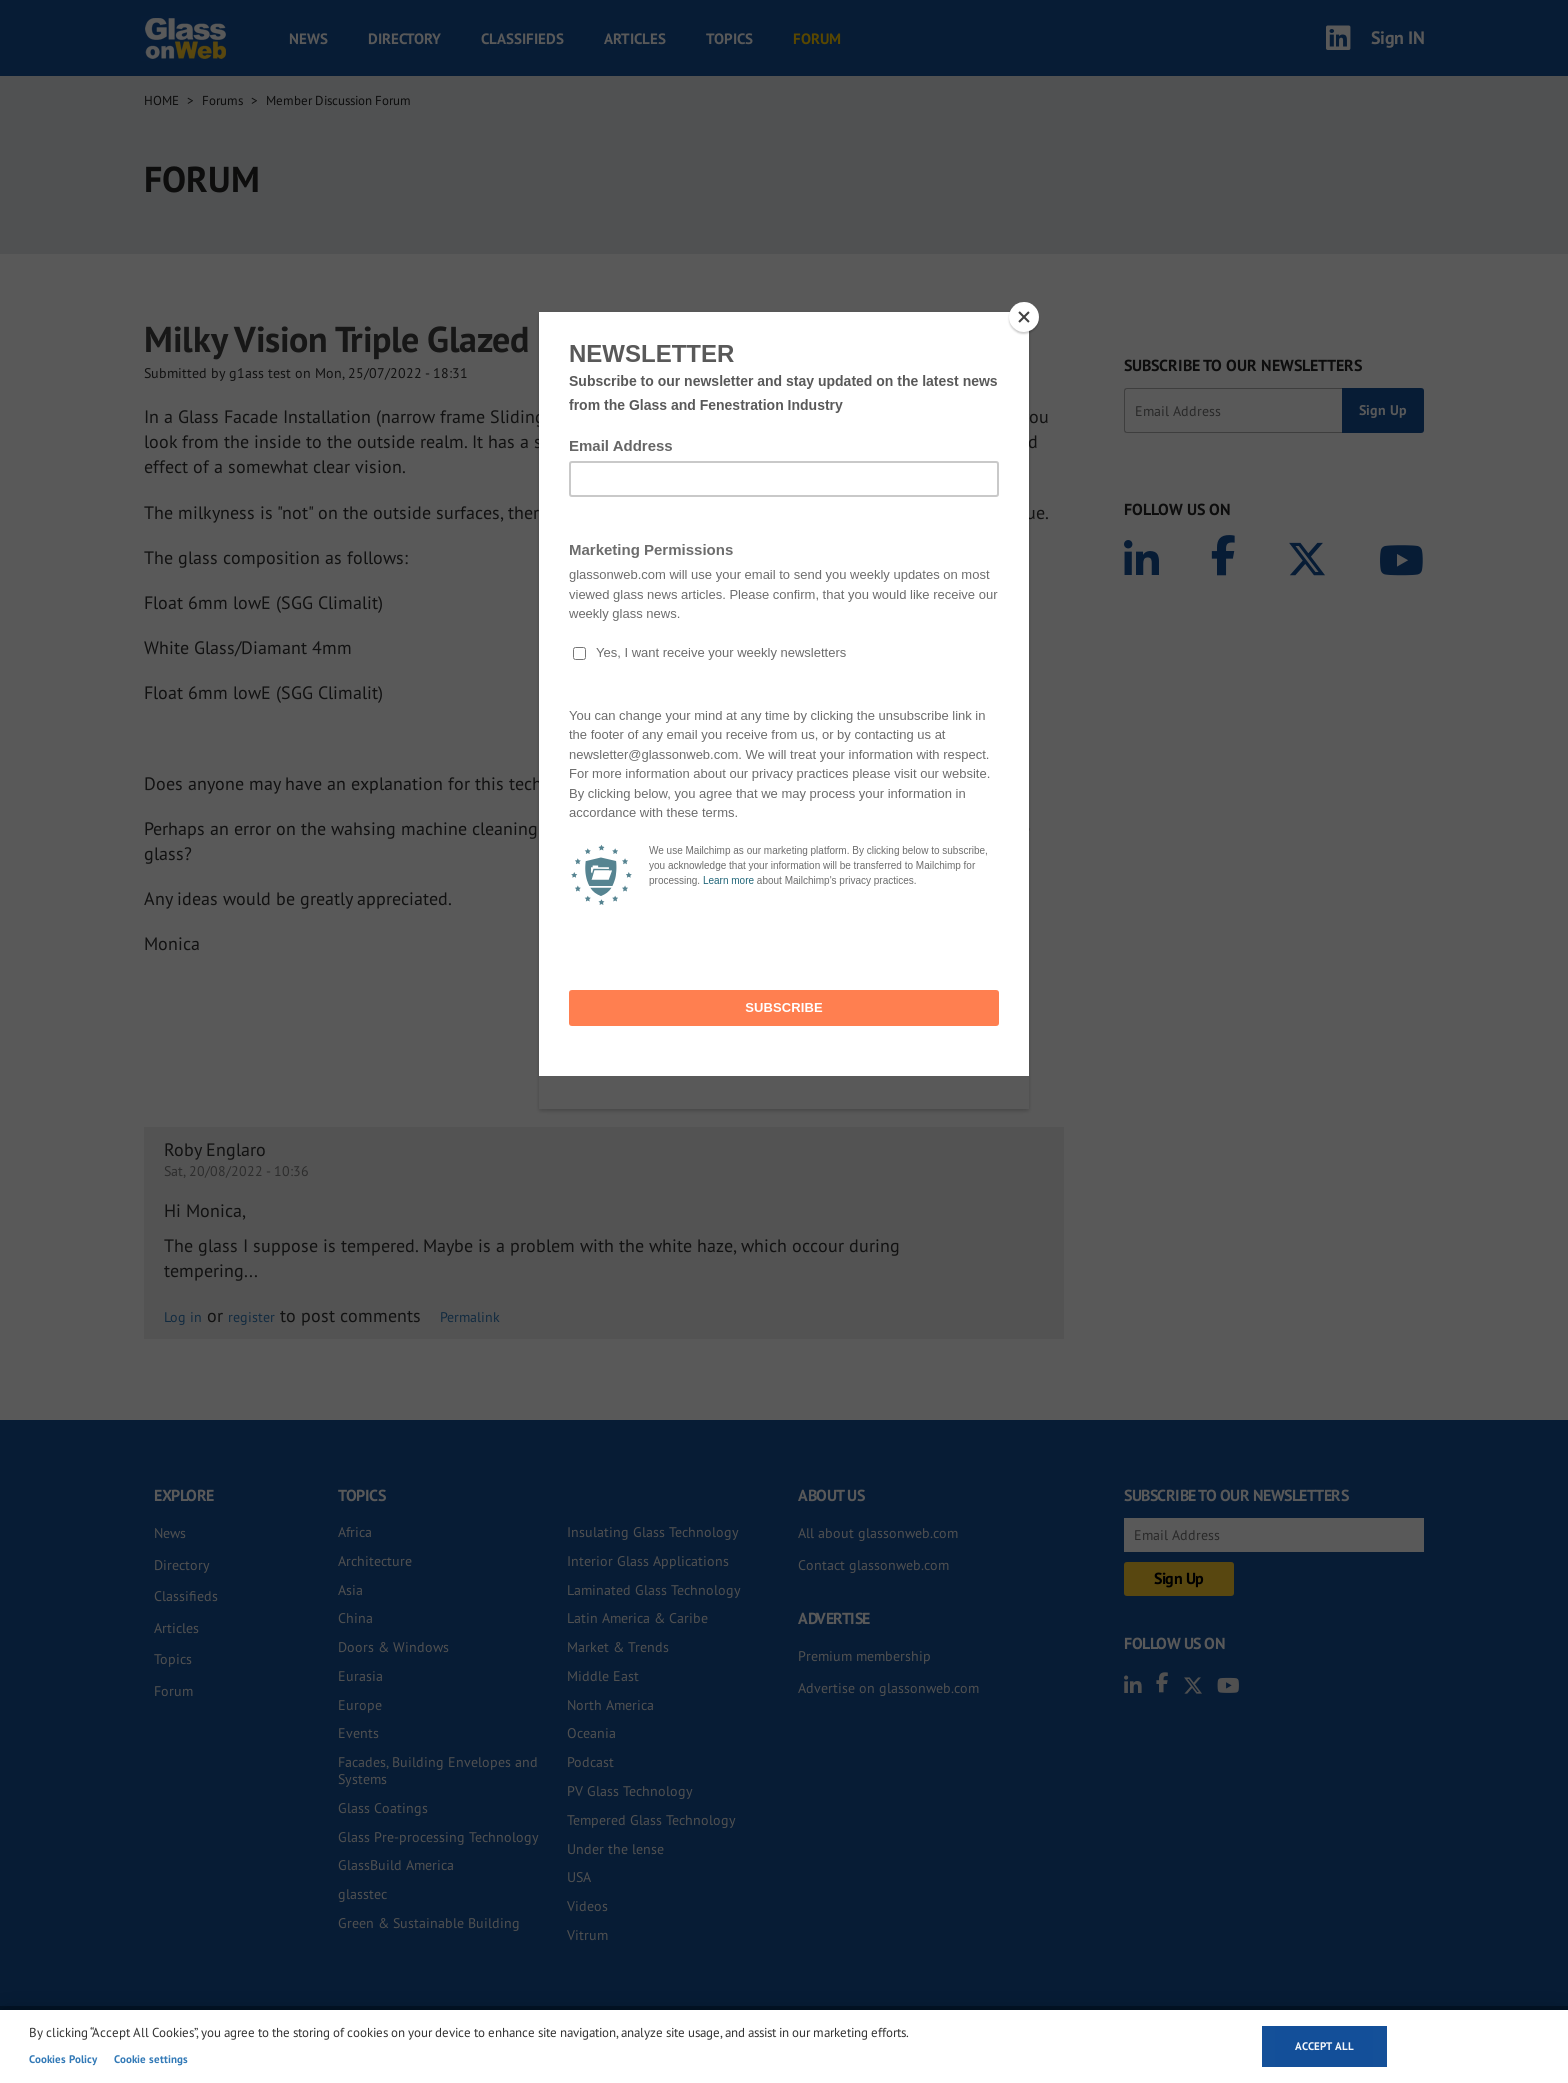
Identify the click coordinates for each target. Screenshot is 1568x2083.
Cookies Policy (63, 2059)
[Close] (1024, 317)
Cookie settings (151, 2059)
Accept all (1324, 2046)
